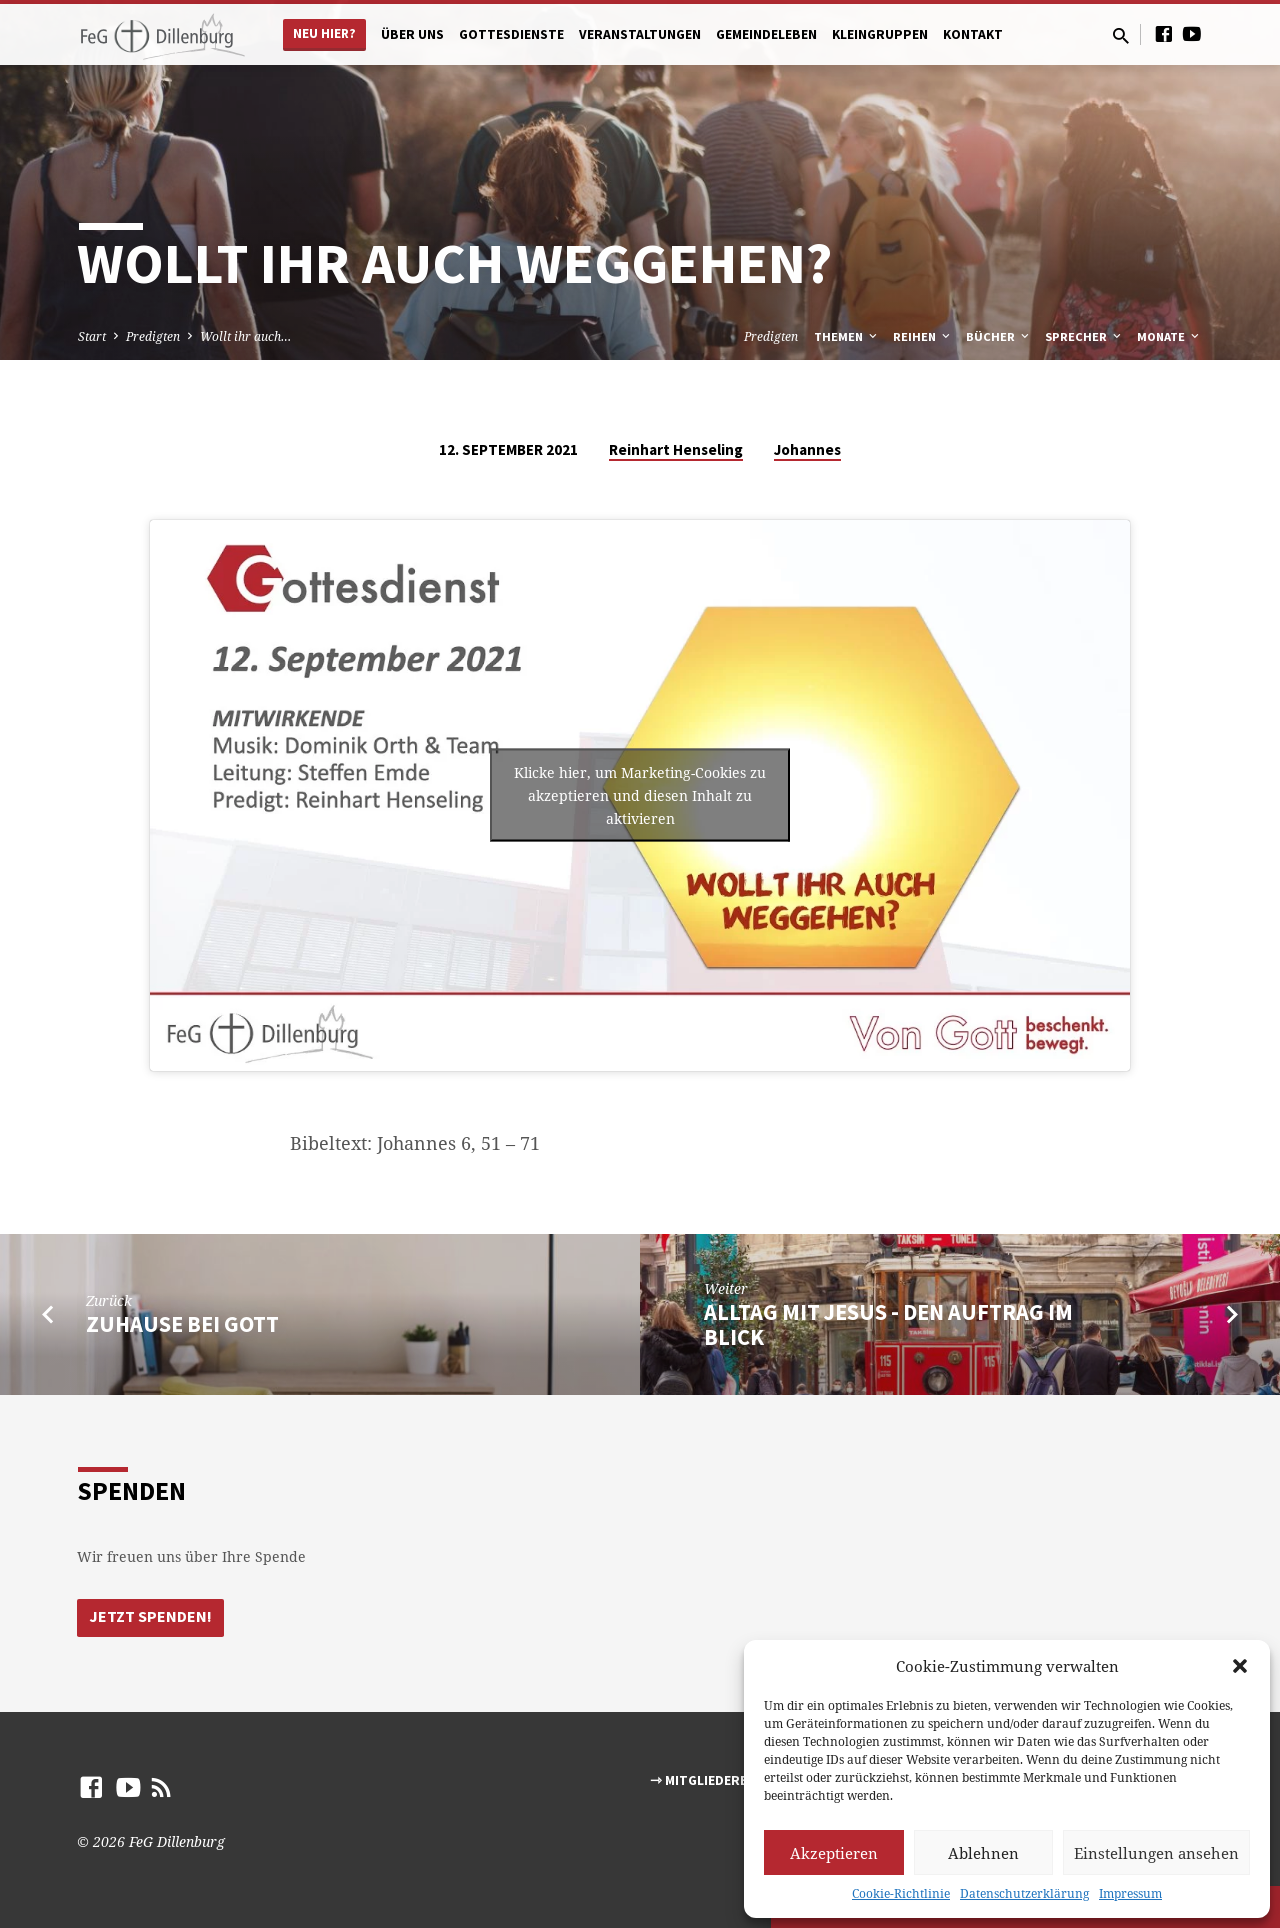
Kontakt (973, 34)
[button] (1240, 1666)
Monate (1169, 336)
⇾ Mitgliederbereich (721, 1780)
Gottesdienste (511, 34)
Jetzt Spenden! (151, 1617)
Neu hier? (324, 33)
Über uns (412, 34)
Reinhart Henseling (676, 449)
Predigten (153, 336)
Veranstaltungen (640, 34)
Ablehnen (983, 1853)
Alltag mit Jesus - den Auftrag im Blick (888, 1324)
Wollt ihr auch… (245, 336)
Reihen (923, 336)
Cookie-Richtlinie (901, 1893)
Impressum (1130, 1893)
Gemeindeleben (766, 34)
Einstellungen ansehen (1156, 1853)
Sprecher (1084, 336)
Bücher (999, 336)
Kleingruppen (880, 34)
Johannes (807, 449)
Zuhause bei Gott (182, 1324)
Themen (847, 336)
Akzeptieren (834, 1853)
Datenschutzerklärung (1024, 1893)
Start (92, 336)
